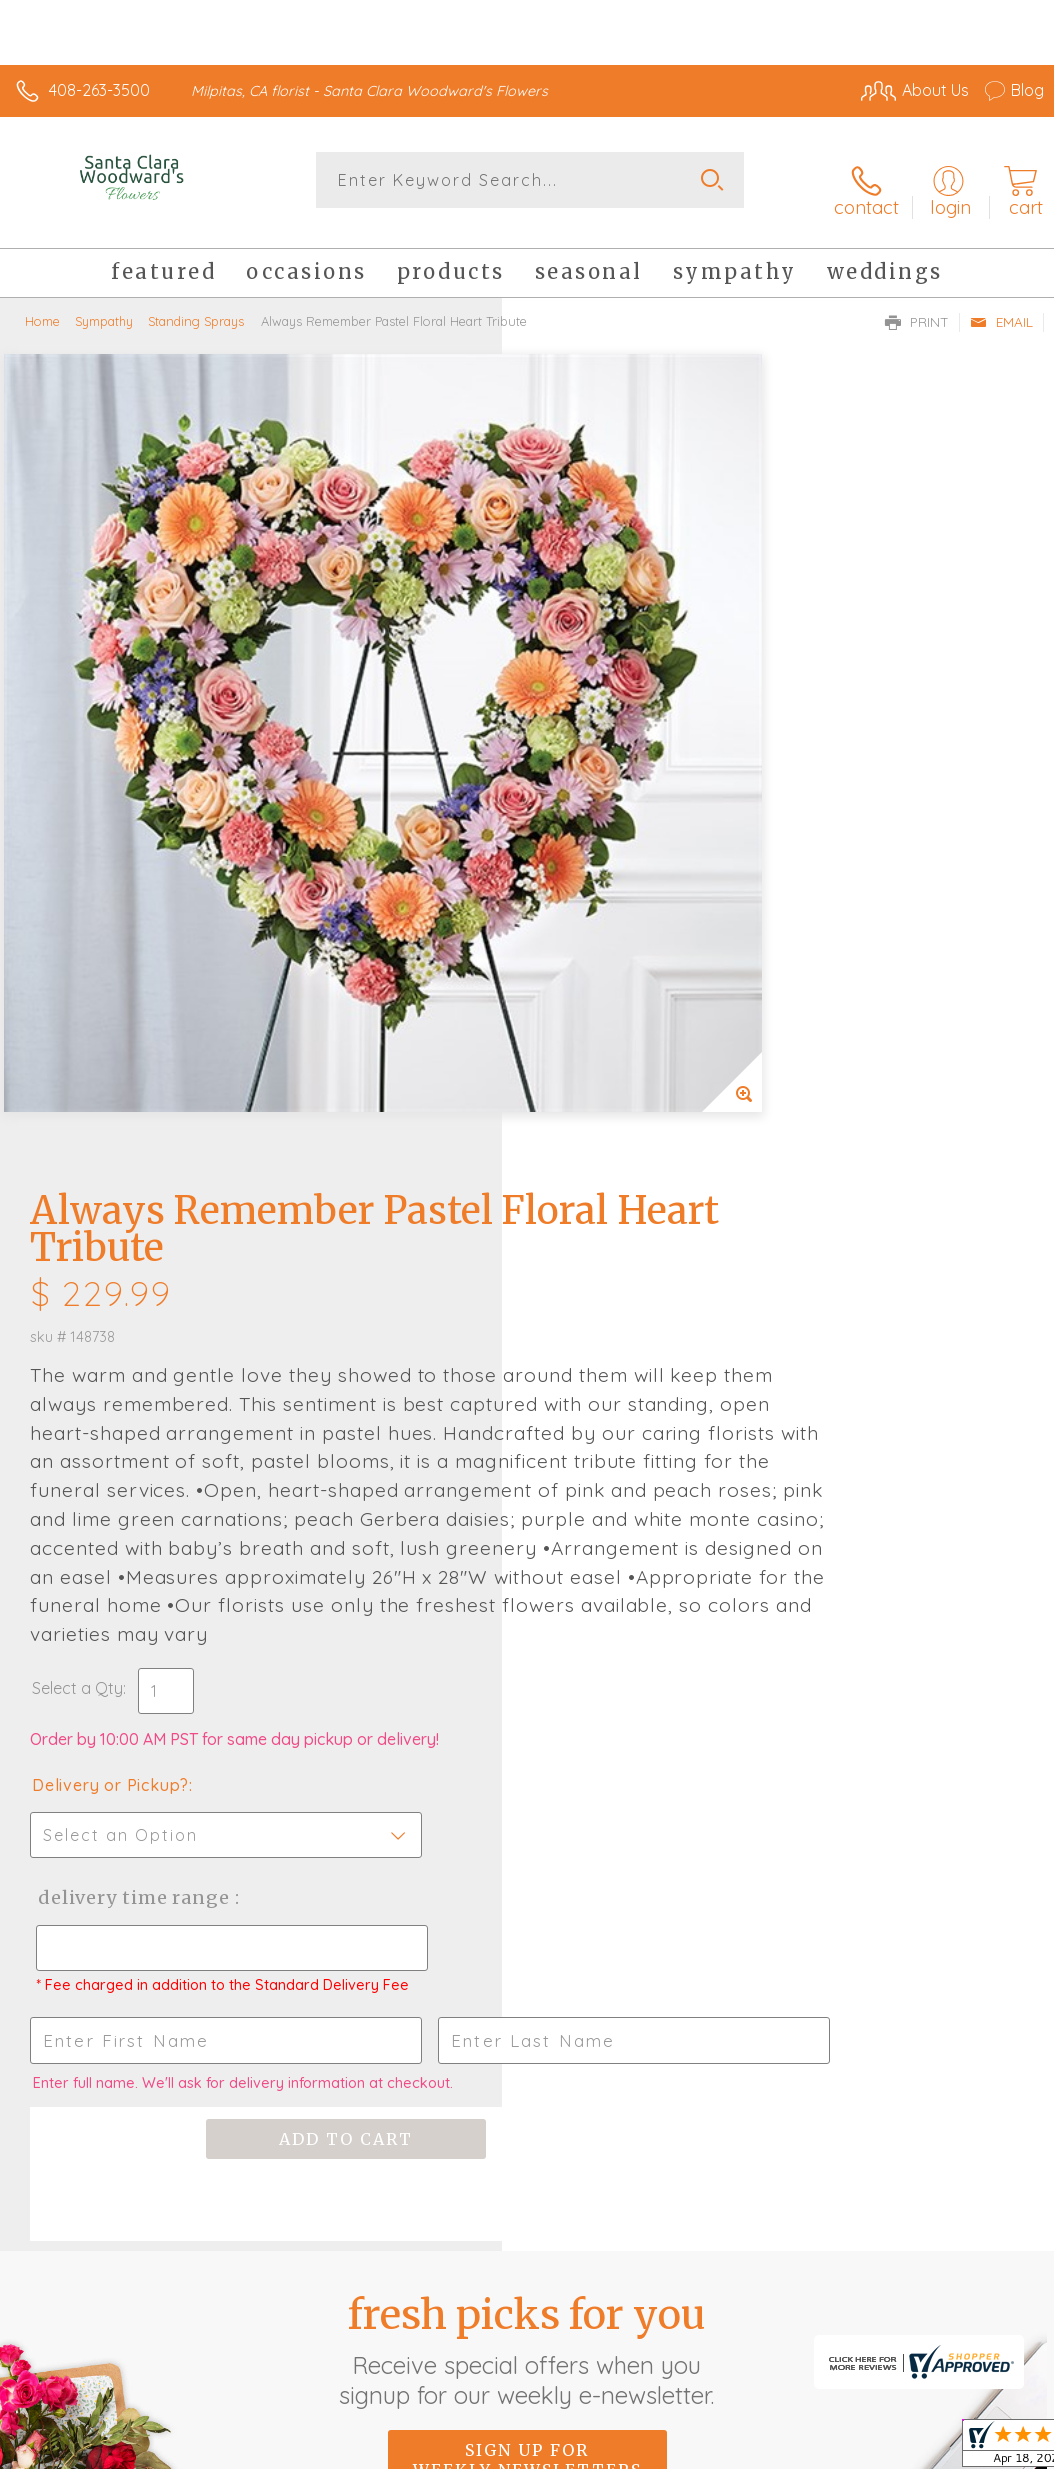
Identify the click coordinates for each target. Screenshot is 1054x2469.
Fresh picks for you (527, 1658)
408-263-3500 (99, 90)
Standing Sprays (196, 305)
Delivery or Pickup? (612, 1075)
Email (1001, 306)
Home (42, 305)
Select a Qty (579, 978)
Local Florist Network (847, 2256)
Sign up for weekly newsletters (527, 1768)
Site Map (970, 2256)
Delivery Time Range (632, 1187)
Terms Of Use (586, 2256)
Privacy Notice (704, 2256)
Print (917, 306)
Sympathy (104, 305)
